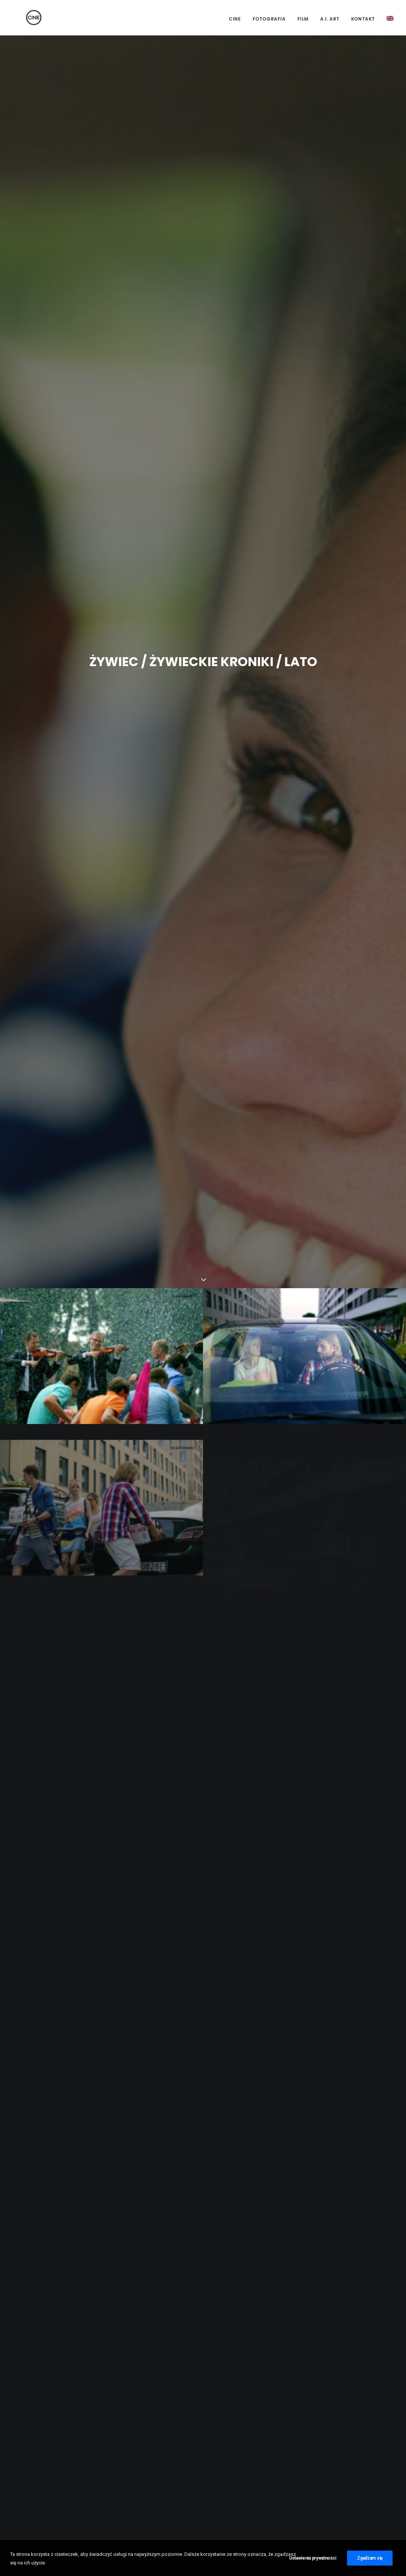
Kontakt (363, 19)
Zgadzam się (369, 2563)
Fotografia (269, 19)
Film (303, 19)
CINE (235, 19)
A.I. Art (330, 19)
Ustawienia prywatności (312, 2563)
